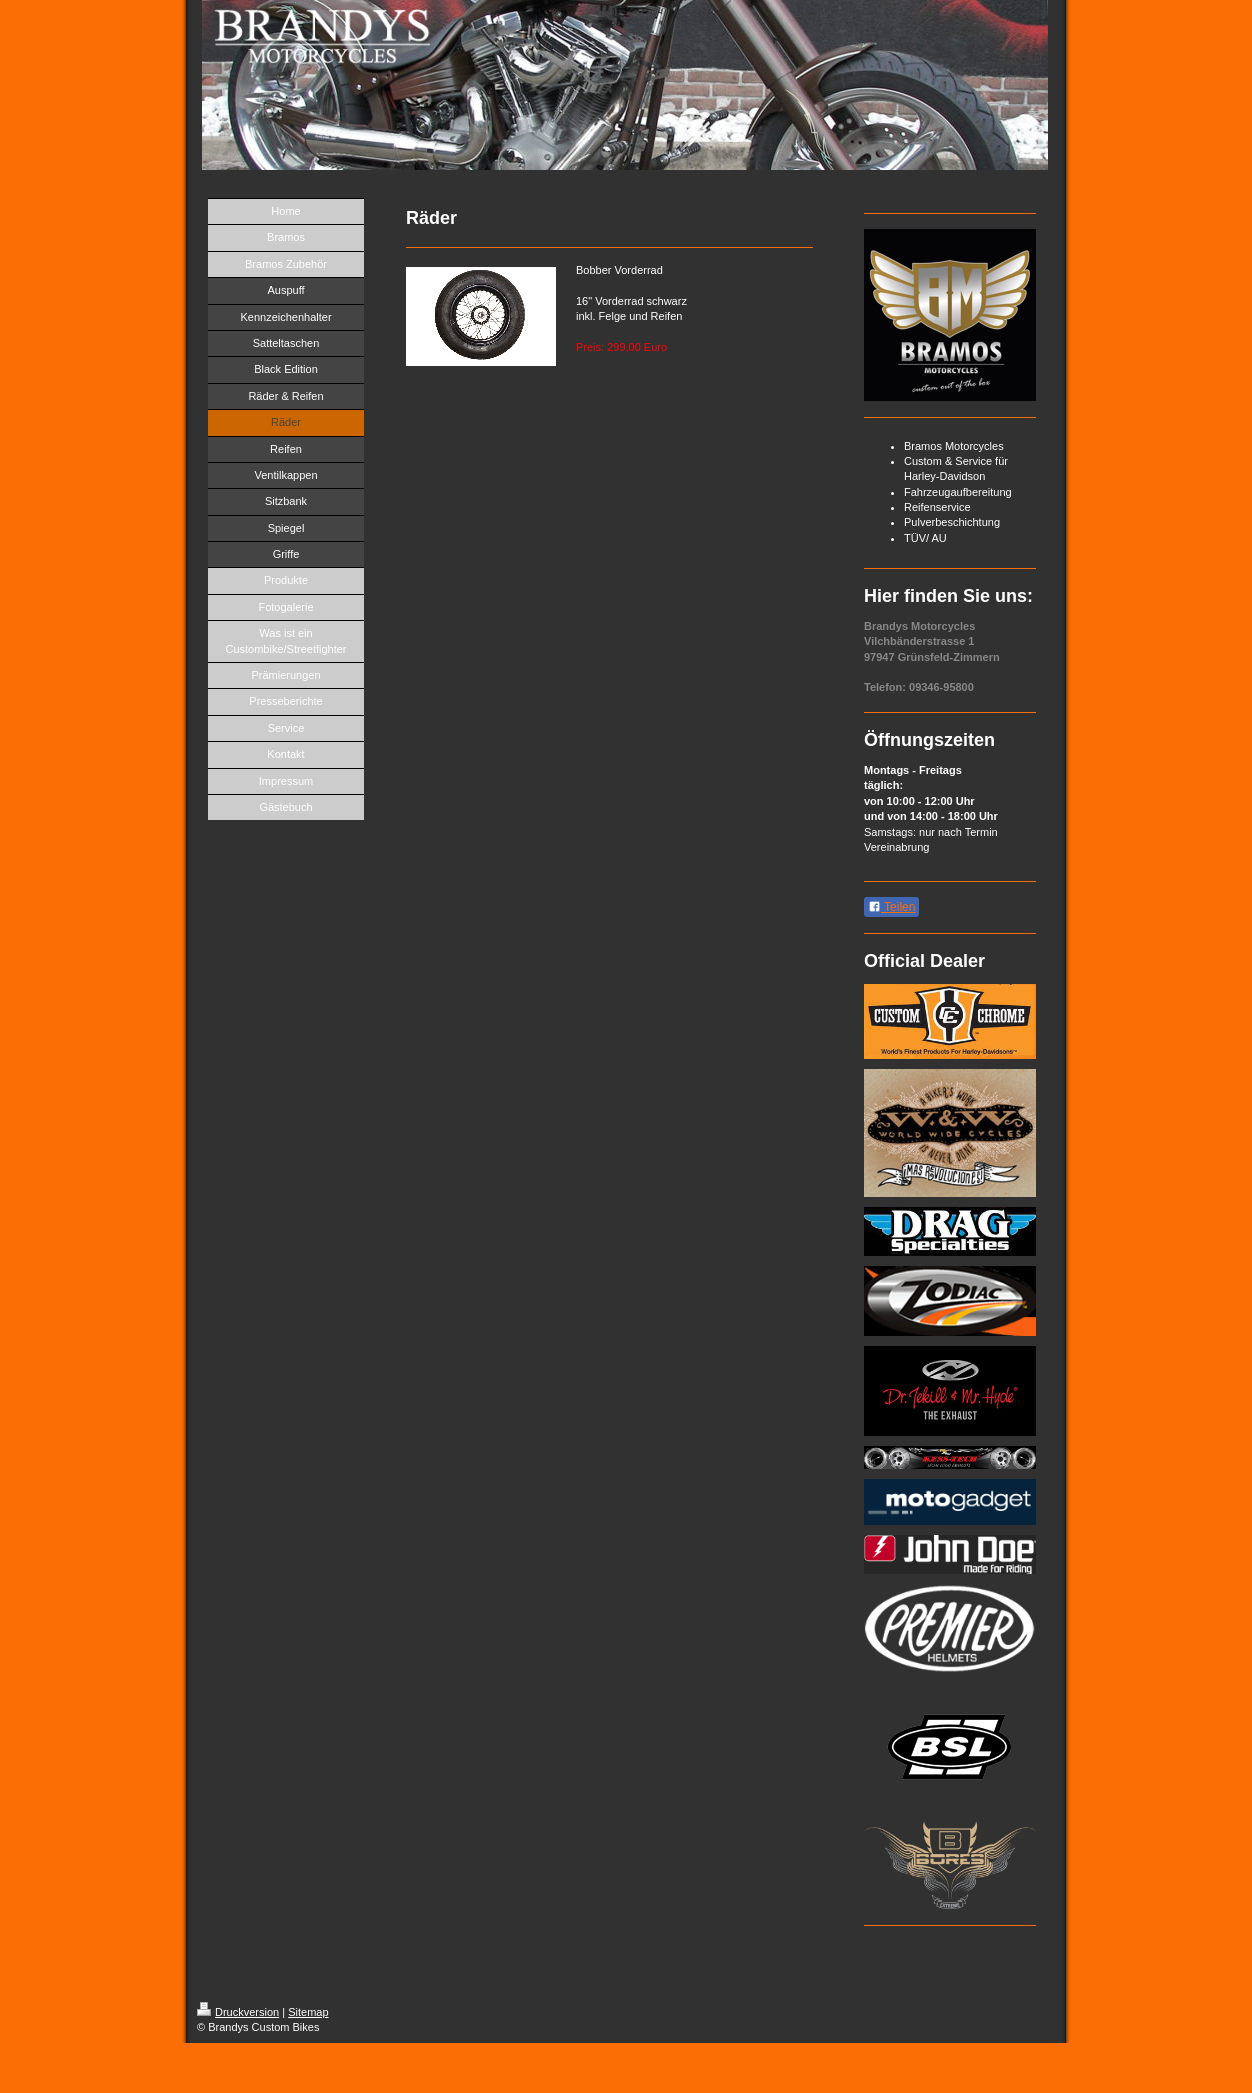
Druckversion (238, 2012)
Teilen (891, 907)
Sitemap (308, 2012)
